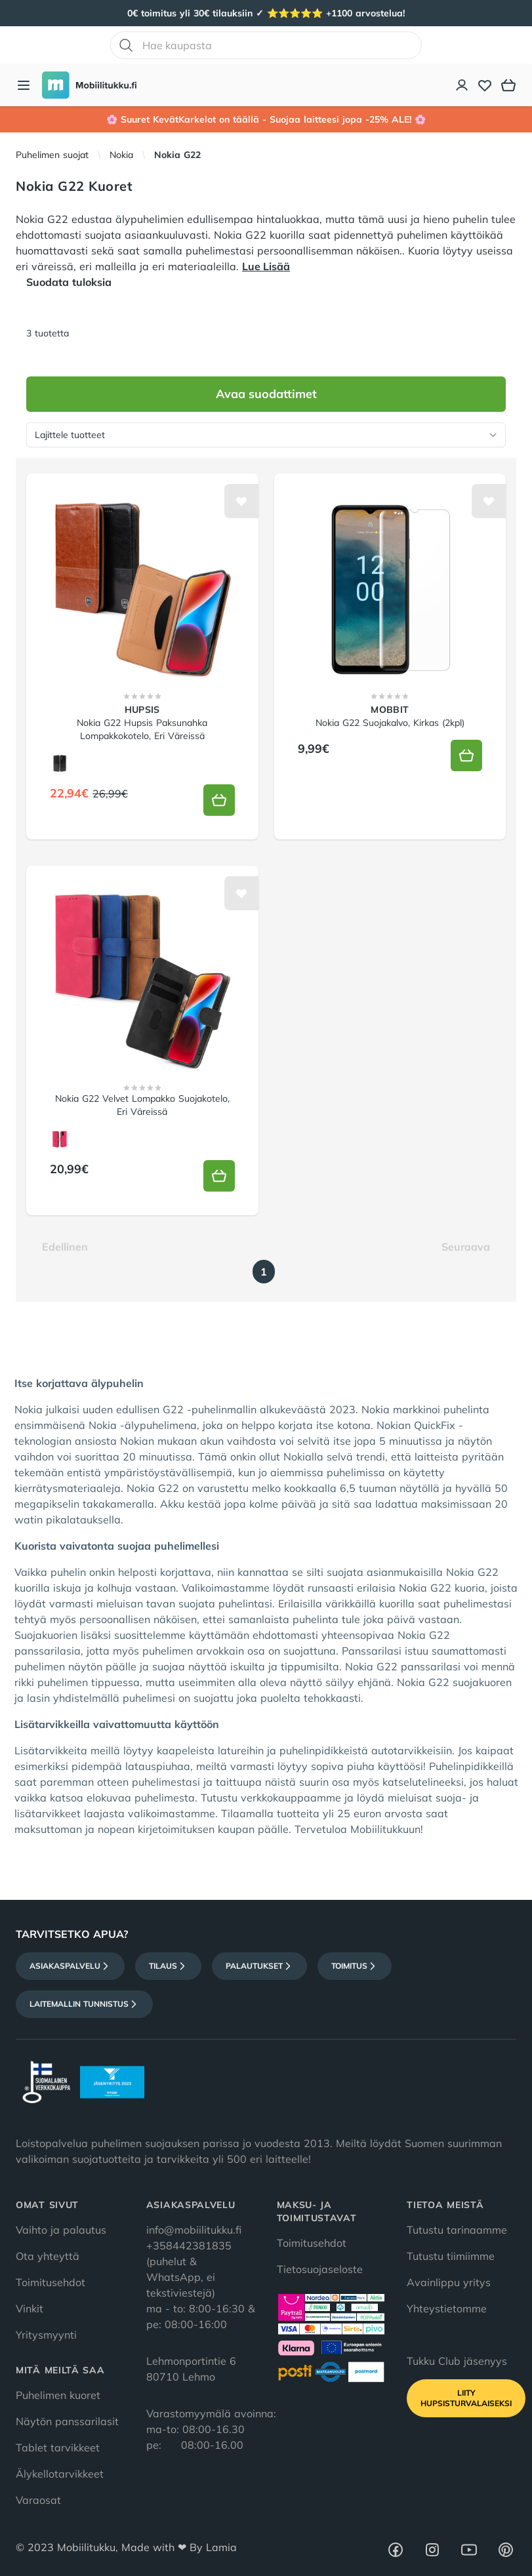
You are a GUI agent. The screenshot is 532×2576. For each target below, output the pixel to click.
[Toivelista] (485, 85)
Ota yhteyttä (47, 2256)
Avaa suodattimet (266, 393)
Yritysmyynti (46, 2334)
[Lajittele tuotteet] (266, 434)
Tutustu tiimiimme (451, 2256)
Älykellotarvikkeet (60, 2473)
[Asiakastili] (462, 85)
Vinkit (29, 2308)
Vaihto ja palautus (61, 2229)
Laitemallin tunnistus (84, 2004)
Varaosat (38, 2499)
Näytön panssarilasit (67, 2421)
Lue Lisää (266, 266)
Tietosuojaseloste (320, 2269)
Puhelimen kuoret (58, 2395)
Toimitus (354, 1966)
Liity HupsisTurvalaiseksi (466, 2398)
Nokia (121, 155)
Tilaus (168, 1966)
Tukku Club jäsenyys (457, 2360)
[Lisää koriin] (219, 800)
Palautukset (259, 1966)
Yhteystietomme (447, 2308)
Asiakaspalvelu (70, 1966)
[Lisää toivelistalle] (241, 501)
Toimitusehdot (50, 2282)
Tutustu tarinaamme (457, 2229)
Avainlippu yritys (449, 2282)
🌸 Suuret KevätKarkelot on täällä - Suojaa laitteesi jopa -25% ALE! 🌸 (266, 119)
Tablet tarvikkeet (58, 2447)
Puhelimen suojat (52, 155)
